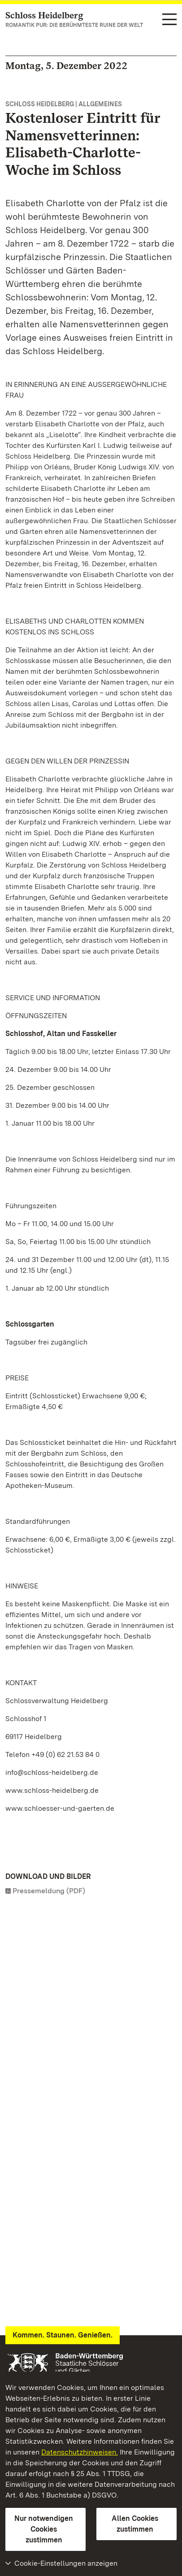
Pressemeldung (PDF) (49, 1890)
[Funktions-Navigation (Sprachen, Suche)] (169, 20)
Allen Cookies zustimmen (135, 2523)
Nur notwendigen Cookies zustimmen (43, 2529)
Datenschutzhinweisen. (79, 2452)
